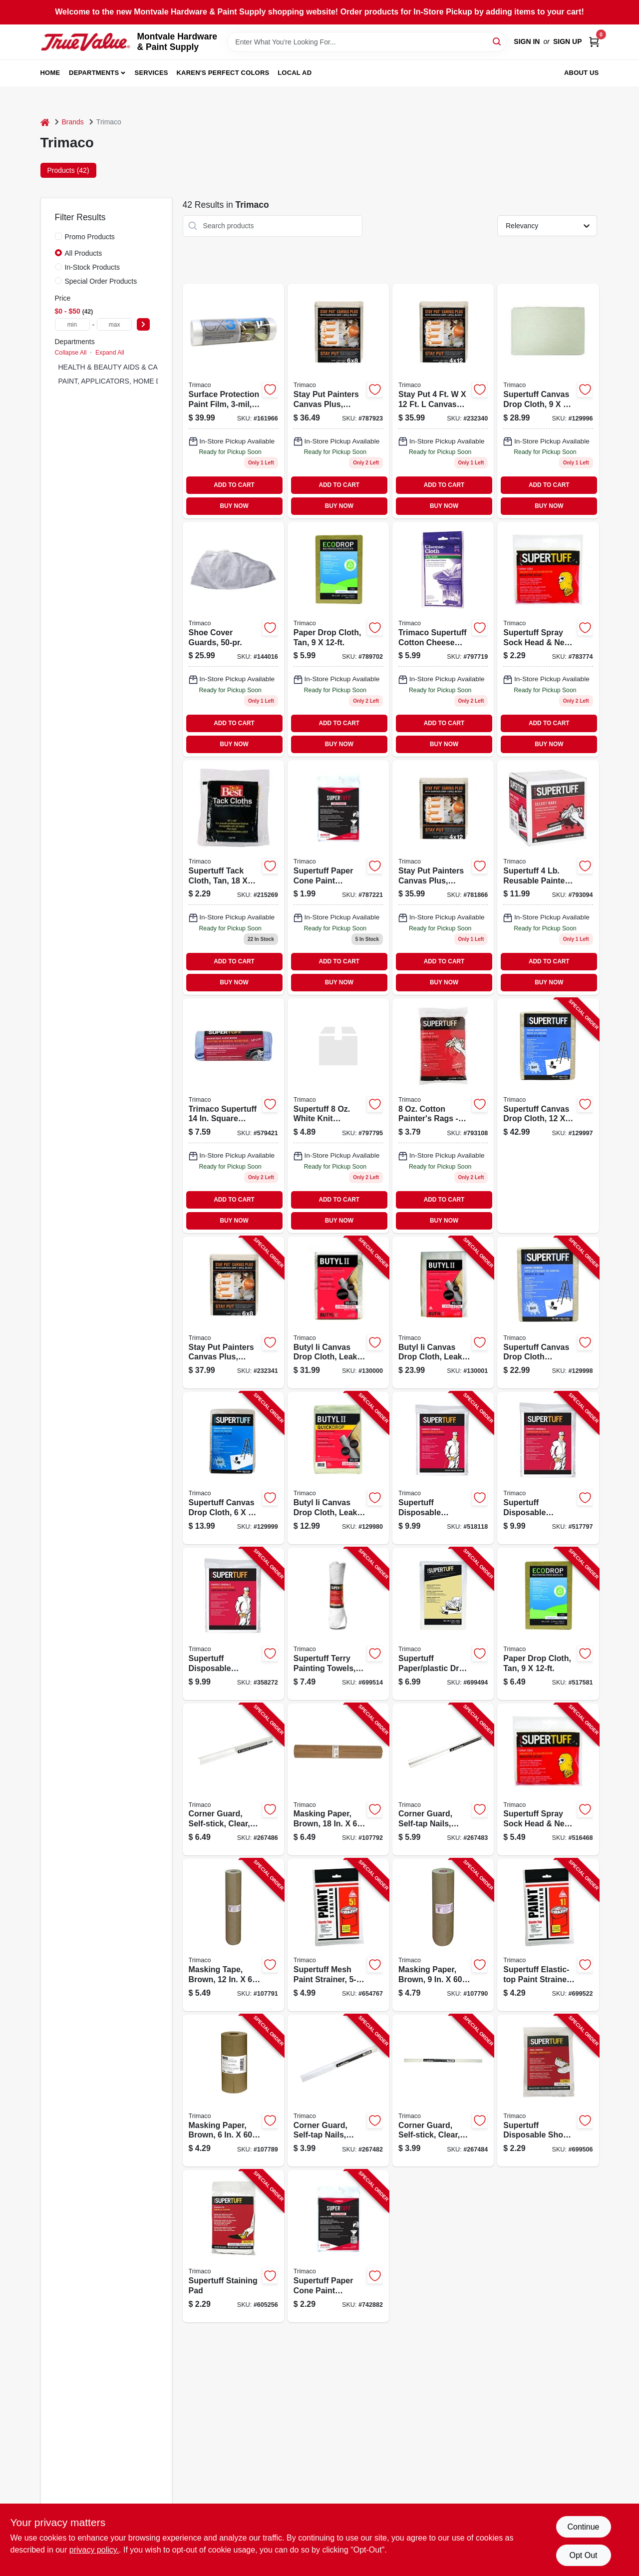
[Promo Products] (58, 236)
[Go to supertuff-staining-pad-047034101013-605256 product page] (233, 2246)
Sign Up (567, 41)
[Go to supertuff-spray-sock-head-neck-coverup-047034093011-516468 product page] (548, 639)
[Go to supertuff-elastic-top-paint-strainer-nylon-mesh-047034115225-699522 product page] (548, 1935)
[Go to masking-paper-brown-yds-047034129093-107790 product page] (443, 1935)
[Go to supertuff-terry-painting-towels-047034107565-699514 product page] (338, 1624)
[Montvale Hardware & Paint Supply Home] (85, 42)
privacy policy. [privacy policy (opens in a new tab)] (94, 2550)
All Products (83, 253)
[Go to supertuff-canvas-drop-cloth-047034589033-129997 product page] (548, 1115)
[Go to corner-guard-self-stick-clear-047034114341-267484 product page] (443, 2091)
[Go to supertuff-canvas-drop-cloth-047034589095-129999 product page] (233, 1468)
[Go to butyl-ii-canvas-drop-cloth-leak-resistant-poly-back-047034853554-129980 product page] (338, 1468)
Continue (583, 2527)
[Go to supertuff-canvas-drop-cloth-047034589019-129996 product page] (548, 401)
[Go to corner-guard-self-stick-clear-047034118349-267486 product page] (233, 1780)
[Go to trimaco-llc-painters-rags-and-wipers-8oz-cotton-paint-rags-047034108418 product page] (443, 1115)
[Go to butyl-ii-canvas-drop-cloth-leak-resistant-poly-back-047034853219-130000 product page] (338, 1313)
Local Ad (295, 72)
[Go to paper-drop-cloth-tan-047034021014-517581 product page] (338, 639)
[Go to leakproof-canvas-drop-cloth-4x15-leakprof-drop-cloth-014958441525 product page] (443, 877)
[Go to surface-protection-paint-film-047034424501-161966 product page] (233, 401)
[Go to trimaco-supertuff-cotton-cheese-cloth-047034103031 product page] (443, 639)
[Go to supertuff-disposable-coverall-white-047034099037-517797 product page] (548, 1468)
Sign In (527, 41)
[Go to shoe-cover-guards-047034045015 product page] (233, 639)
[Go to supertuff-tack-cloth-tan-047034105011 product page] (233, 877)
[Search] (497, 41)
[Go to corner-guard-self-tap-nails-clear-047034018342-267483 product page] (443, 1780)
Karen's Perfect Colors (223, 72)
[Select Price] (143, 324)
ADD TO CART (234, 484)
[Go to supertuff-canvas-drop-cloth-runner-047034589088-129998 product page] (548, 1313)
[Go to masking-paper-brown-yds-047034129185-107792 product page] (338, 1780)
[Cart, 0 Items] (594, 41)
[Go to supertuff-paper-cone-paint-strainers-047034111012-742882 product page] (338, 877)
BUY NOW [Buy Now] (234, 505)
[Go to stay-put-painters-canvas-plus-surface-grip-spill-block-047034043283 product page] (443, 401)
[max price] (114, 324)
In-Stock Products (92, 267)
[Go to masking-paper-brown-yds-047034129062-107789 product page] (233, 2091)
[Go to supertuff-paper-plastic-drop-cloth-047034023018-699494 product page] (443, 1624)
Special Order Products (101, 281)
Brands (73, 122)
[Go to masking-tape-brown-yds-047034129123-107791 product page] (233, 1935)
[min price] (72, 324)
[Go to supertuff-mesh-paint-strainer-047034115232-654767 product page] (338, 1935)
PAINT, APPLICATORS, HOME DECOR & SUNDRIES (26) (149, 381)
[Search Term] (367, 42)
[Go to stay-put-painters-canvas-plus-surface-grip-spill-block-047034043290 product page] (338, 401)
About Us (581, 72)
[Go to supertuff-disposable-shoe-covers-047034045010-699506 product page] (548, 2091)
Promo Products (90, 236)
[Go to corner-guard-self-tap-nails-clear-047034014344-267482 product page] (338, 2091)
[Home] (44, 122)
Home (50, 72)
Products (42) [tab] (68, 170)
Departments (94, 72)
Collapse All (71, 352)
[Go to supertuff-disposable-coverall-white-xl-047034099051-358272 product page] (233, 1624)
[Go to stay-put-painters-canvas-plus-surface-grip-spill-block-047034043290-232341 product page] (233, 1313)
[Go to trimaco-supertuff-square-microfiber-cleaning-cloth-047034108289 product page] (233, 1115)
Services (151, 72)
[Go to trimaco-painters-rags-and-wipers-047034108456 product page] (548, 877)
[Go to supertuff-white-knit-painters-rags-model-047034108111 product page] (338, 1115)
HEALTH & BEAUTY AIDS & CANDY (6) (120, 367)
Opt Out (583, 2555)
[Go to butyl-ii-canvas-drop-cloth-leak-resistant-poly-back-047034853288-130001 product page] (443, 1313)
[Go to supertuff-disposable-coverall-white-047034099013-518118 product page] (443, 1468)
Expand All (109, 352)
